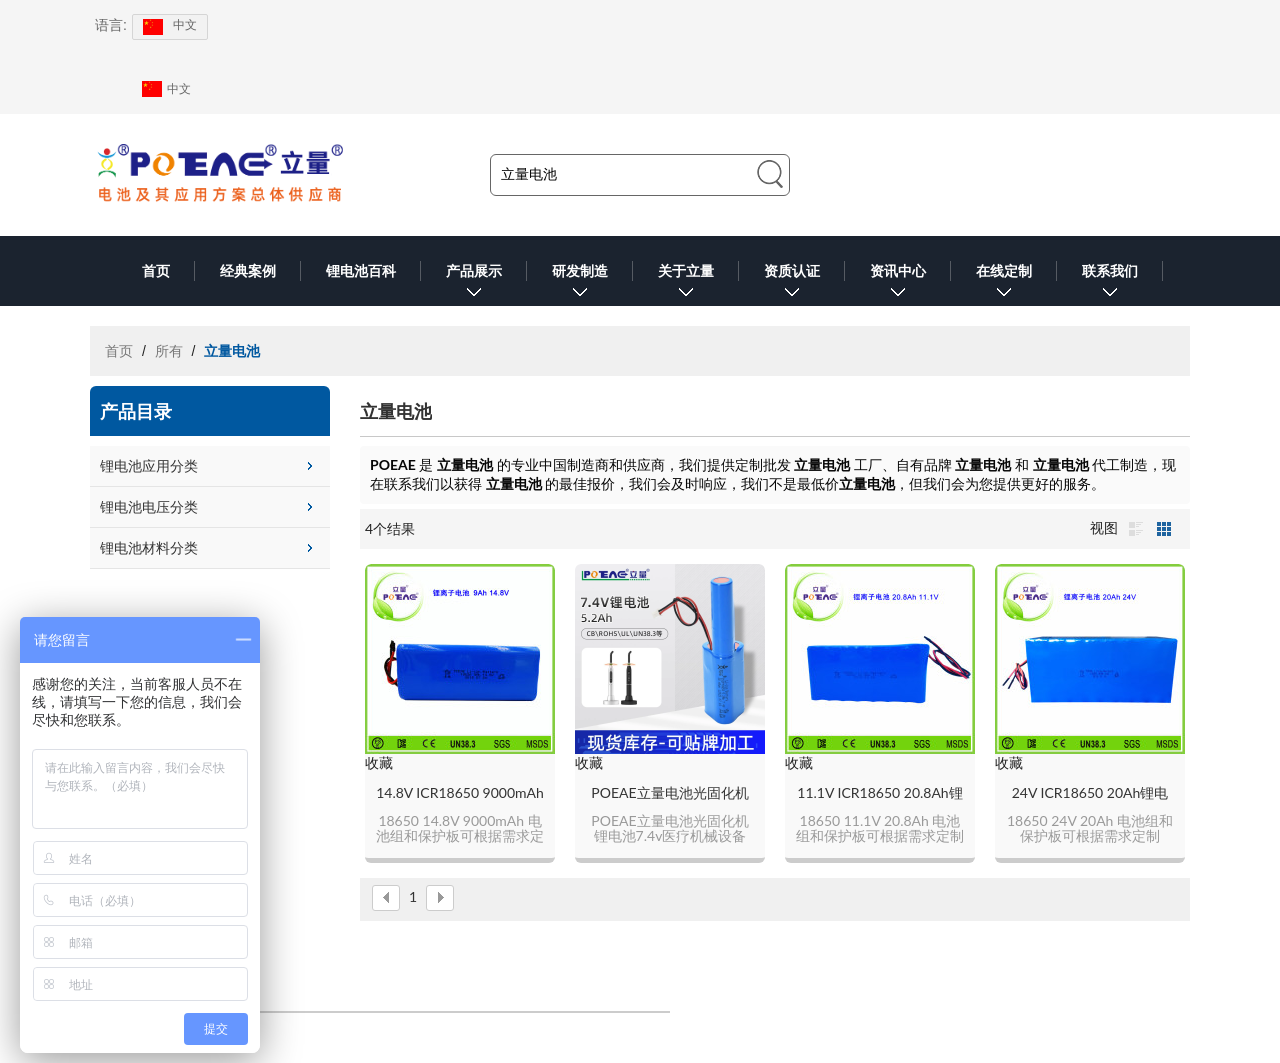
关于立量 (686, 284)
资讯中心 (898, 284)
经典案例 (248, 271)
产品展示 (474, 284)
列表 (1136, 529)
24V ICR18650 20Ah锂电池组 (1090, 793)
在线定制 (1004, 284)
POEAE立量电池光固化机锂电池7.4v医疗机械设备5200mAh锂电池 (669, 793)
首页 (156, 271)
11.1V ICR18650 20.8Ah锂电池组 (879, 793)
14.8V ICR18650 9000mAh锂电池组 (460, 793)
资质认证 (792, 284)
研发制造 (580, 284)
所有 (169, 351)
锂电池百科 (361, 271)
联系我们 (1110, 284)
